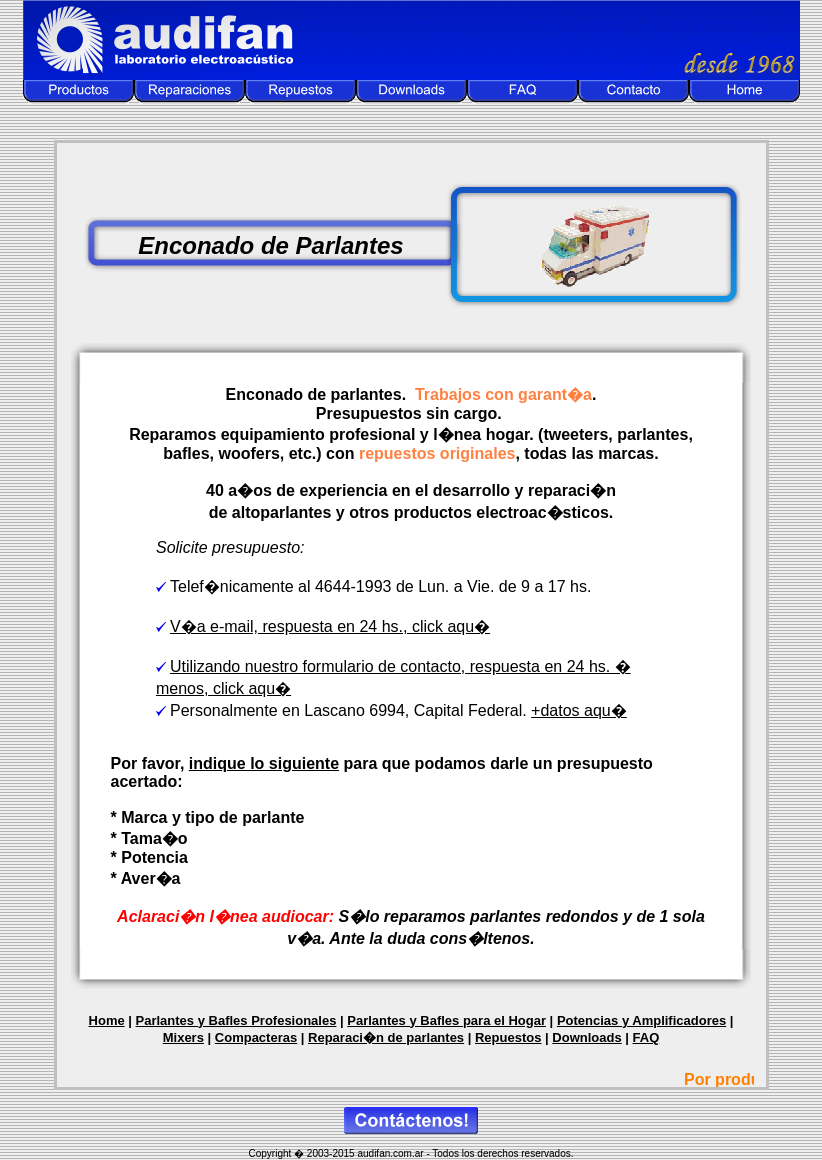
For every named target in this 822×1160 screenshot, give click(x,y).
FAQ (646, 1037)
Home (107, 1020)
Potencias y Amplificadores (641, 1020)
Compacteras (256, 1037)
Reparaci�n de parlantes (386, 1037)
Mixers (183, 1037)
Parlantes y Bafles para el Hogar (446, 1020)
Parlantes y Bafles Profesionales (236, 1020)
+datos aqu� (579, 710)
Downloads (586, 1037)
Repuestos (508, 1037)
